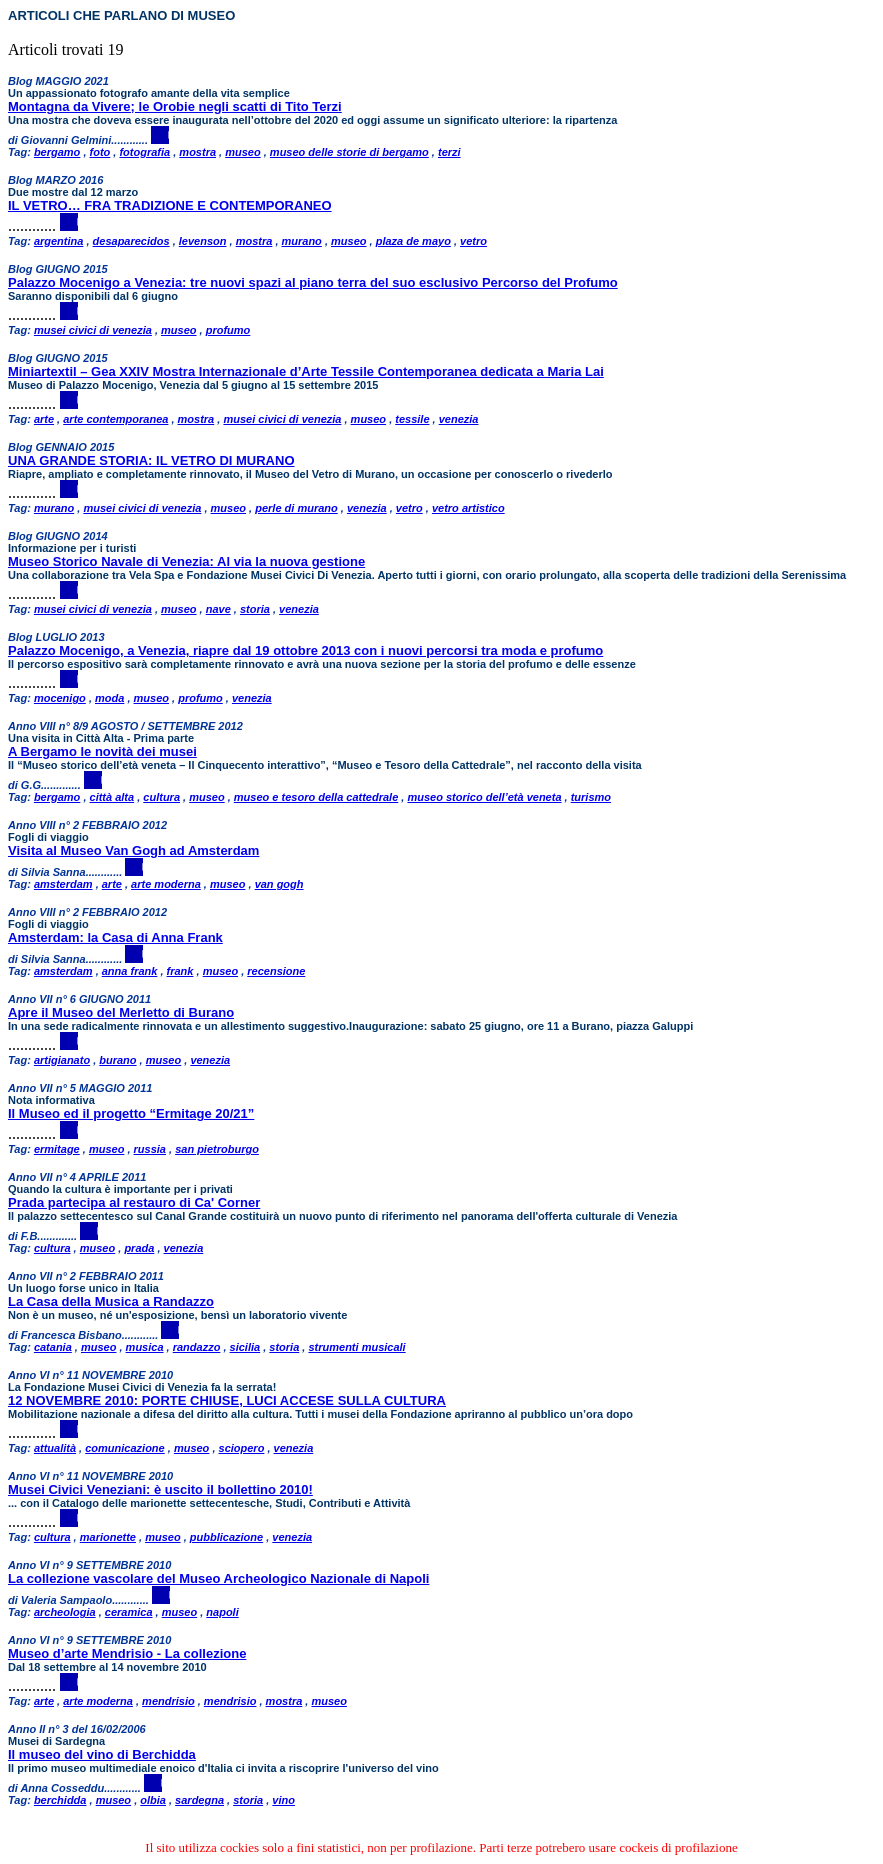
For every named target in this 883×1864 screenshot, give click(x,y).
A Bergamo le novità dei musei (102, 751)
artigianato (62, 1060)
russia (150, 1149)
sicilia (245, 1347)
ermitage (57, 1149)
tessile (412, 419)
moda (109, 698)
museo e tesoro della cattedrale (316, 797)
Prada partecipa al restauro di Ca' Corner (134, 1202)
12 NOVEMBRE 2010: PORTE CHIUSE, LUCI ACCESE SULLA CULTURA (227, 1400)
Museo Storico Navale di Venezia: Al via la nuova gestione (186, 561)
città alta (112, 797)
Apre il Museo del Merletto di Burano (121, 1012)
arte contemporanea (115, 419)
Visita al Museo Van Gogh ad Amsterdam (133, 850)
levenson (203, 241)
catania (53, 1347)
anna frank (130, 971)
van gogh (279, 884)
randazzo (197, 1347)
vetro (473, 241)
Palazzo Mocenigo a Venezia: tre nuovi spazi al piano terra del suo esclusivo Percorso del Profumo (313, 282)
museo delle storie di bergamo (349, 152)
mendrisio (168, 1701)
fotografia (144, 152)
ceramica (129, 1612)
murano (302, 241)
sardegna (199, 1800)
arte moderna (166, 884)
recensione (276, 971)
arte (44, 419)
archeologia (65, 1612)
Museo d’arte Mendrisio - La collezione (127, 1653)
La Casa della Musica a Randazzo (111, 1301)
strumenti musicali (356, 1347)
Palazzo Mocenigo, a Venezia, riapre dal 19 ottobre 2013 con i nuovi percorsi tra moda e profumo (305, 650)
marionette (108, 1537)
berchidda (60, 1800)
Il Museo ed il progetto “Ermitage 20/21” (131, 1113)
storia (255, 609)
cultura (161, 797)
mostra (197, 152)
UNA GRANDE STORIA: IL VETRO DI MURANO (151, 460)
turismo (591, 797)
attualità (55, 1448)
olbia (153, 1800)
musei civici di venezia (93, 330)
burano (117, 1060)
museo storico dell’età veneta (484, 797)
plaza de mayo (413, 241)
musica (145, 1347)
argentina (59, 241)
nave (218, 609)
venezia (459, 419)
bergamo (57, 152)
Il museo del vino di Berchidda (102, 1754)
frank (180, 971)
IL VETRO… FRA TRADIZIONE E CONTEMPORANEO (170, 205)
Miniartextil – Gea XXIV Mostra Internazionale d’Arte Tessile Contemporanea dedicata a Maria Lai (306, 371)
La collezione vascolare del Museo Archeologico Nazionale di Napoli (218, 1578)
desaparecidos (131, 241)
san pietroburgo (217, 1149)
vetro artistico (468, 508)
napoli (222, 1612)
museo (242, 152)
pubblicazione (226, 1537)
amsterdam (63, 884)
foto (100, 152)
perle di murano (296, 508)
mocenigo (60, 698)
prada (139, 1248)
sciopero (242, 1448)
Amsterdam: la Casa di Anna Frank (115, 937)
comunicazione (124, 1448)
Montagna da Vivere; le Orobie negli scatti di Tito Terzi (175, 106)
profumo (228, 330)
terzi (449, 152)
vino (283, 1800)
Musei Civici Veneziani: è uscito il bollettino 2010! (160, 1489)
